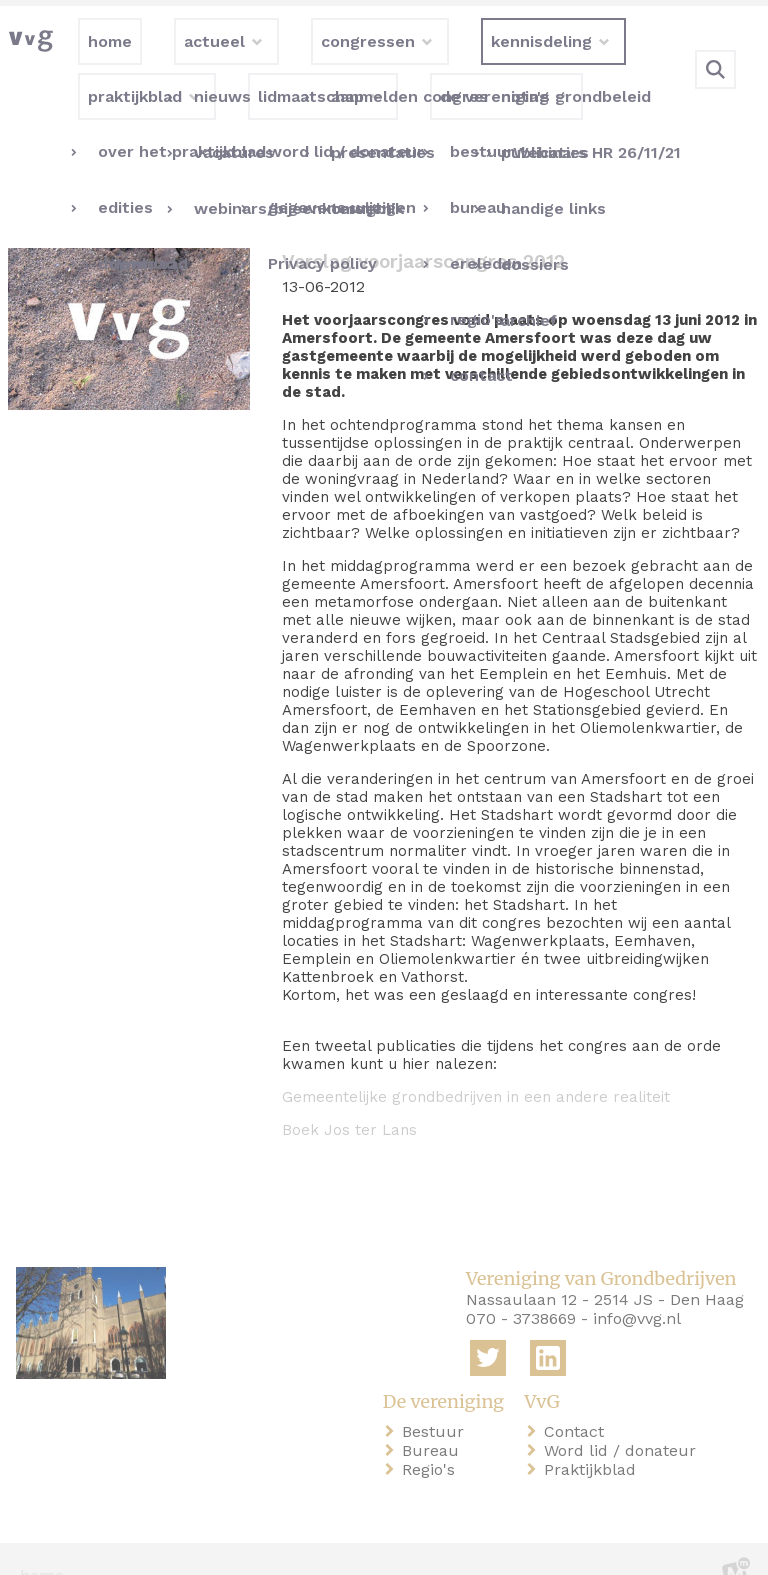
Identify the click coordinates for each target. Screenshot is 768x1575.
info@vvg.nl (637, 1286)
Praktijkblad (594, 1437)
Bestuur (437, 1399)
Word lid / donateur (624, 1418)
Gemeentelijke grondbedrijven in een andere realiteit (476, 1065)
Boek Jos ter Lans (349, 1098)
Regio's (432, 1437)
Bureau (434, 1418)
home (42, 1543)
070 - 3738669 (521, 1286)
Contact (578, 1399)
